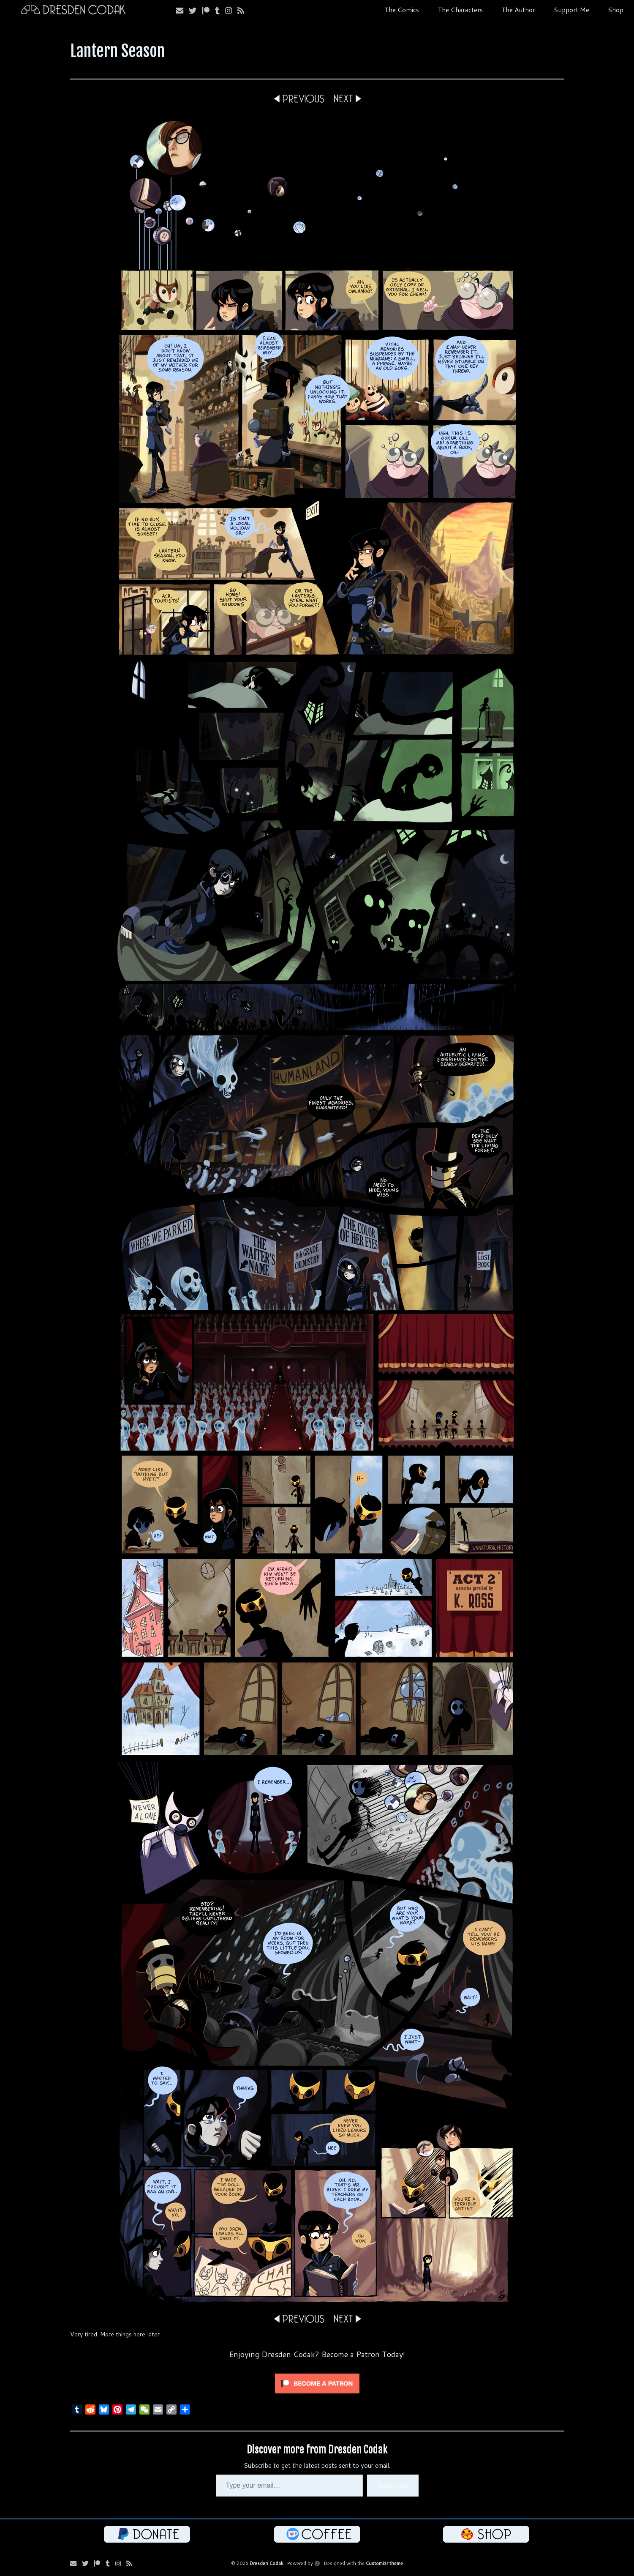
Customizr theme (384, 2563)
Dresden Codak (266, 2563)
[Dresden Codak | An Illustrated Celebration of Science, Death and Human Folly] (73, 10)
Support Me (571, 9)
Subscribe (392, 2485)
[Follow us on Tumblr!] (220, 10)
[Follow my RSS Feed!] (243, 10)
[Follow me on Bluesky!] (195, 10)
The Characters (460, 9)
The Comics (401, 9)
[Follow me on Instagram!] (231, 10)
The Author (518, 9)
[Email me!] (182, 10)
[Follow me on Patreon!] (208, 10)
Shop (615, 9)
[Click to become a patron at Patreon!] (317, 2383)
